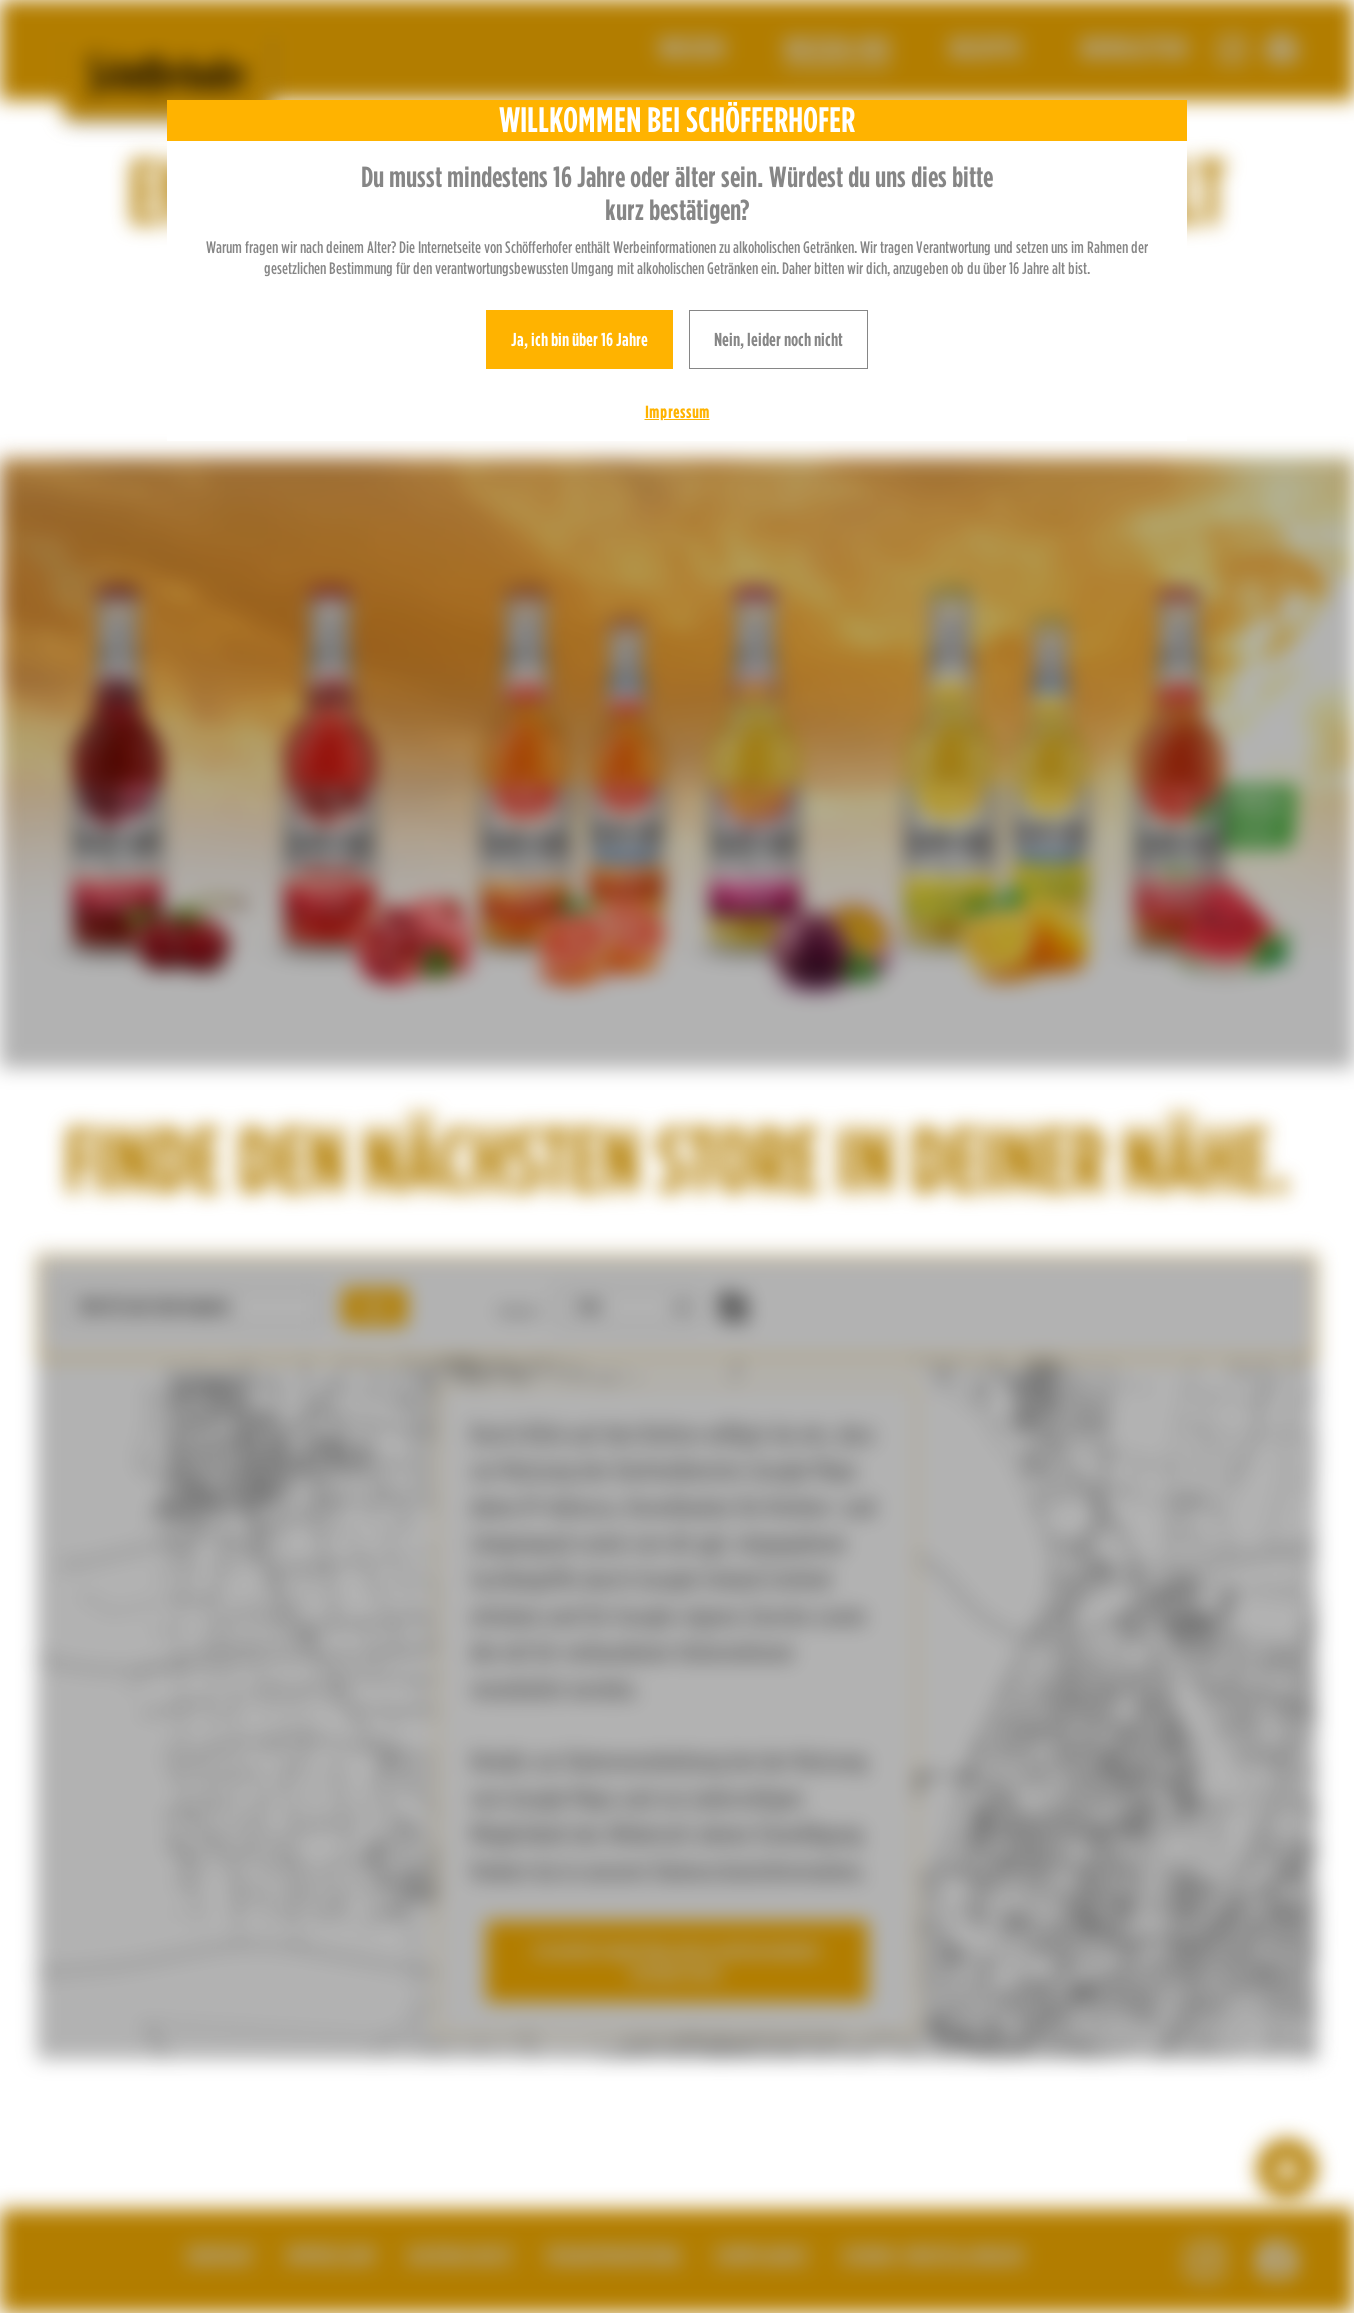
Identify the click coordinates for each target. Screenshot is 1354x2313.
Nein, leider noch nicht (778, 339)
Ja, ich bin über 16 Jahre (579, 339)
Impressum (677, 412)
